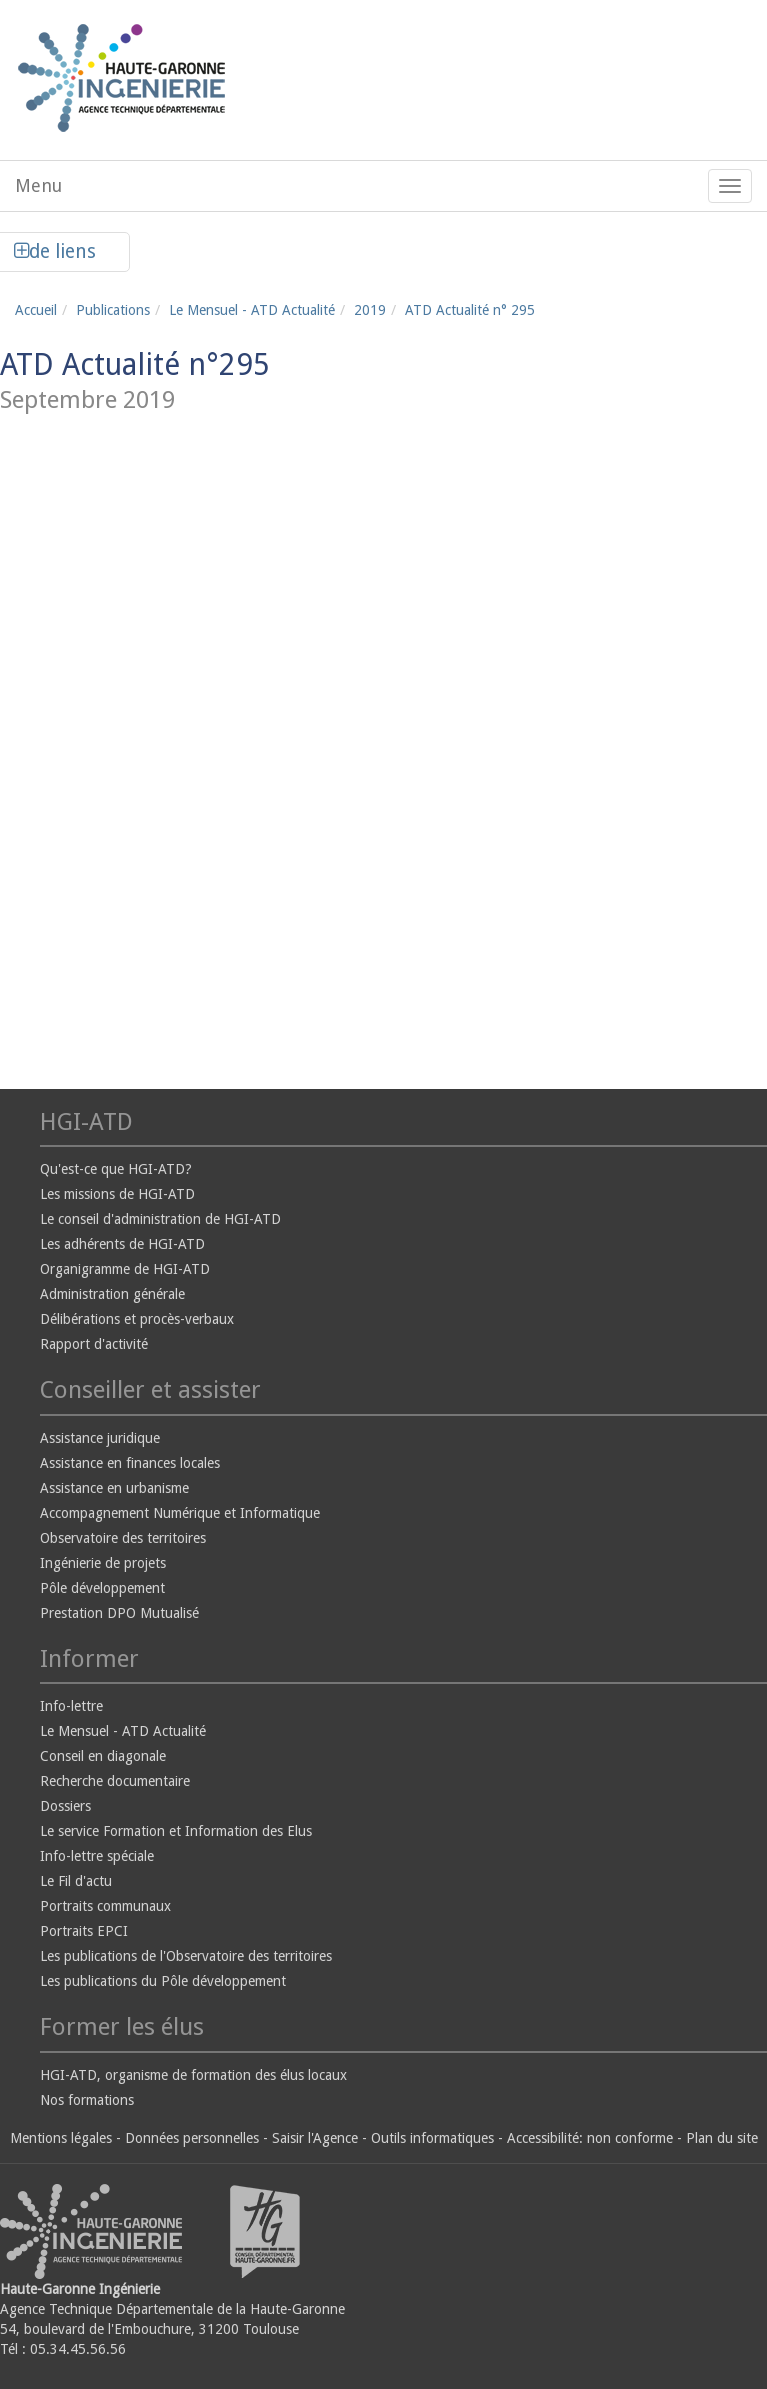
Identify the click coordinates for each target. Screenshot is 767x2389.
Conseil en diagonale (103, 1756)
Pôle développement (102, 1588)
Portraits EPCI (84, 1931)
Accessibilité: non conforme (590, 2138)
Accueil (36, 310)
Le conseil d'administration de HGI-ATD (160, 1219)
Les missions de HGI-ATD (117, 1194)
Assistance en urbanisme (114, 1488)
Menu (38, 185)
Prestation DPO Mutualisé (119, 1613)
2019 (370, 310)
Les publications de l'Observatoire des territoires (186, 1956)
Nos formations (87, 2100)
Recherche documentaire (115, 1781)
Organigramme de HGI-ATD (125, 1269)
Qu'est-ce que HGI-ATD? (116, 1169)
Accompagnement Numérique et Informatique (180, 1513)
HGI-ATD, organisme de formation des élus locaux (193, 2075)
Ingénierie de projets (103, 1563)
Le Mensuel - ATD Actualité (252, 310)
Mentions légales (61, 2138)
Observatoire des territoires (123, 1538)
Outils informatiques (432, 2138)
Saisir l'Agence (315, 2138)
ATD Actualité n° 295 (470, 310)
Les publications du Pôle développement (163, 1981)
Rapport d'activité (94, 1344)
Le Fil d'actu (76, 1881)
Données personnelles (192, 2138)
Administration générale (112, 1294)
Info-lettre (71, 1706)
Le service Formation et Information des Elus (176, 1831)
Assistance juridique (100, 1438)
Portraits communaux (105, 1906)
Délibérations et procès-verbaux (137, 1319)
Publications (113, 310)
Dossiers (65, 1806)
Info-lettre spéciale (97, 1856)
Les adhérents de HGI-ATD (122, 1244)
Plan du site (722, 2138)
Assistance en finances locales (130, 1463)
